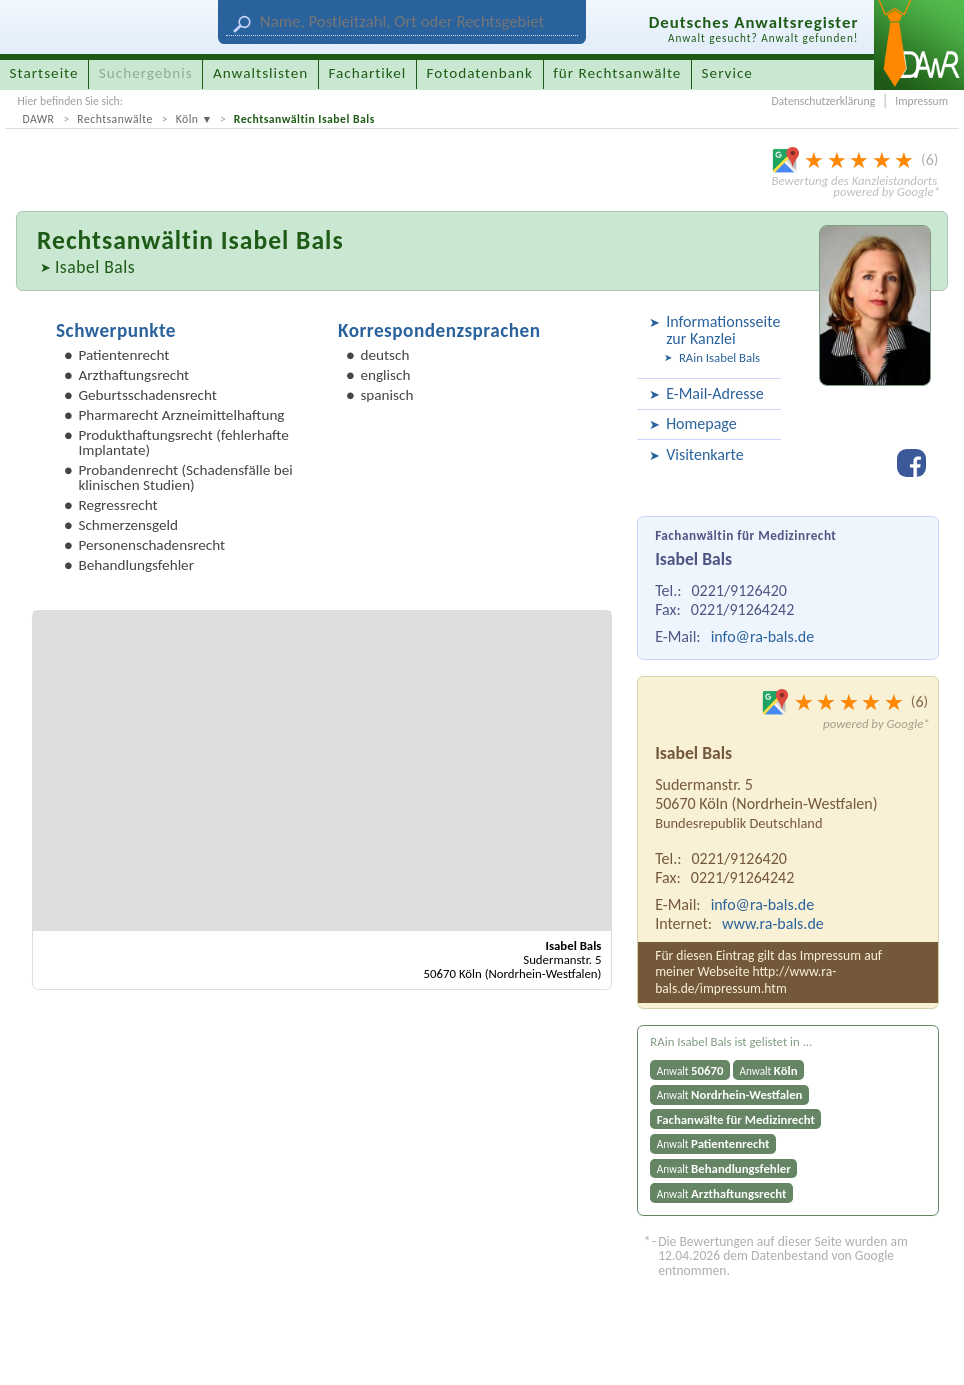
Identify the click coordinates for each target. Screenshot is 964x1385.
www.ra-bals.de (773, 923)
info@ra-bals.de (763, 636)
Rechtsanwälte (115, 119)
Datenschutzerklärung (823, 101)
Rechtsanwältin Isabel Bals (304, 119)
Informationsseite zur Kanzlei (720, 330)
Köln (187, 119)
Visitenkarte (705, 454)
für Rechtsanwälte (617, 73)
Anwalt (690, 1070)
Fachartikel (367, 73)
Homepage (701, 423)
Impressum (921, 101)
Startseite (44, 73)
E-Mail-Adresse (715, 393)
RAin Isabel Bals (719, 357)
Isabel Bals (95, 267)
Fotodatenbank (480, 73)
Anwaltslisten (260, 73)
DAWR (38, 119)
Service (727, 73)
